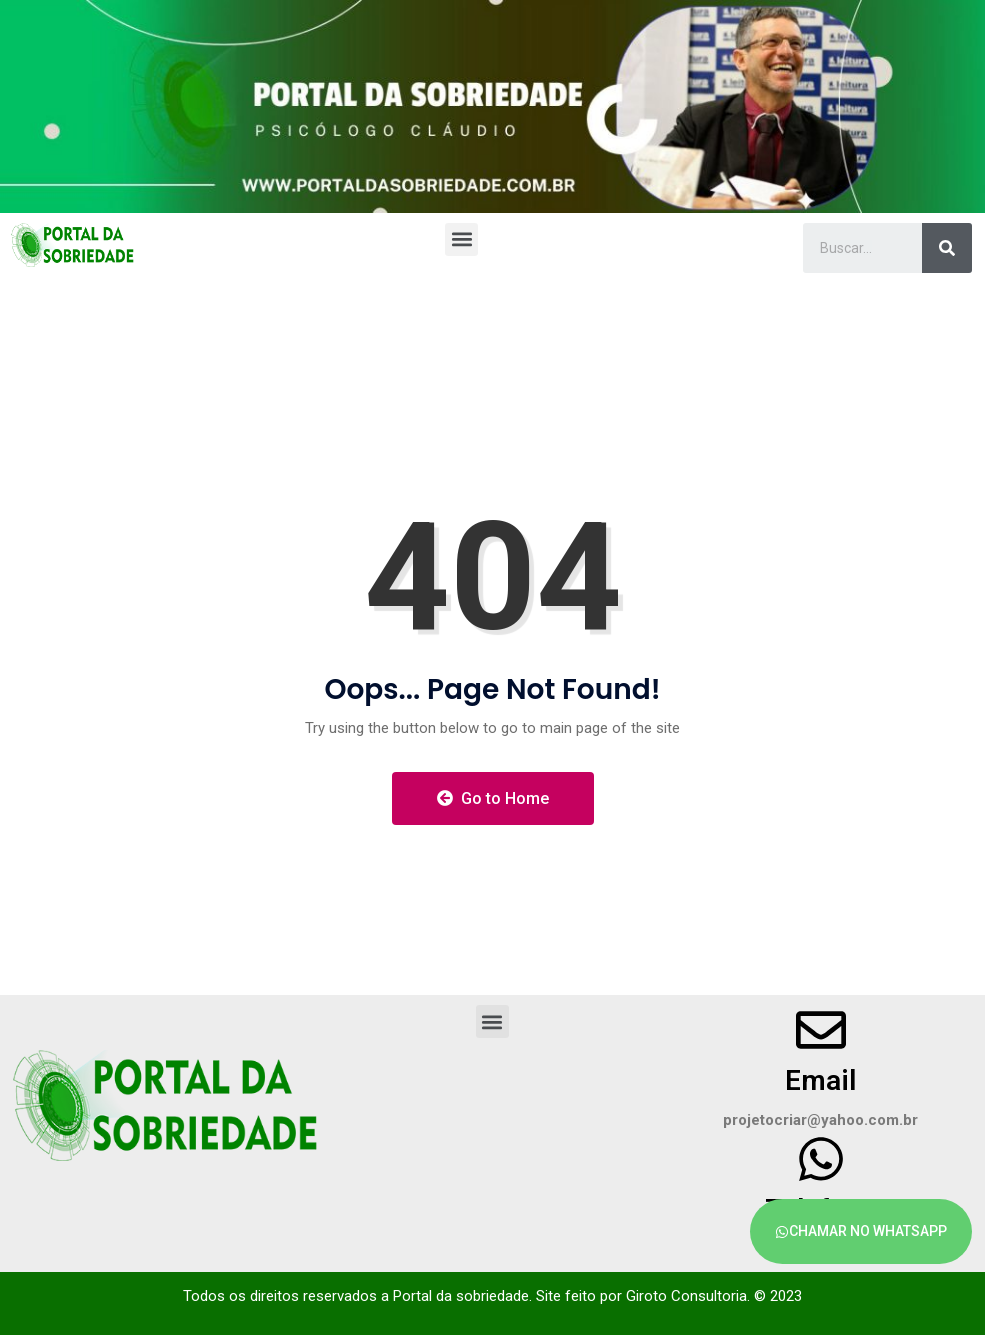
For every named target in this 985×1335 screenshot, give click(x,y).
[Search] (947, 248)
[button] (461, 239)
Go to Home (493, 798)
